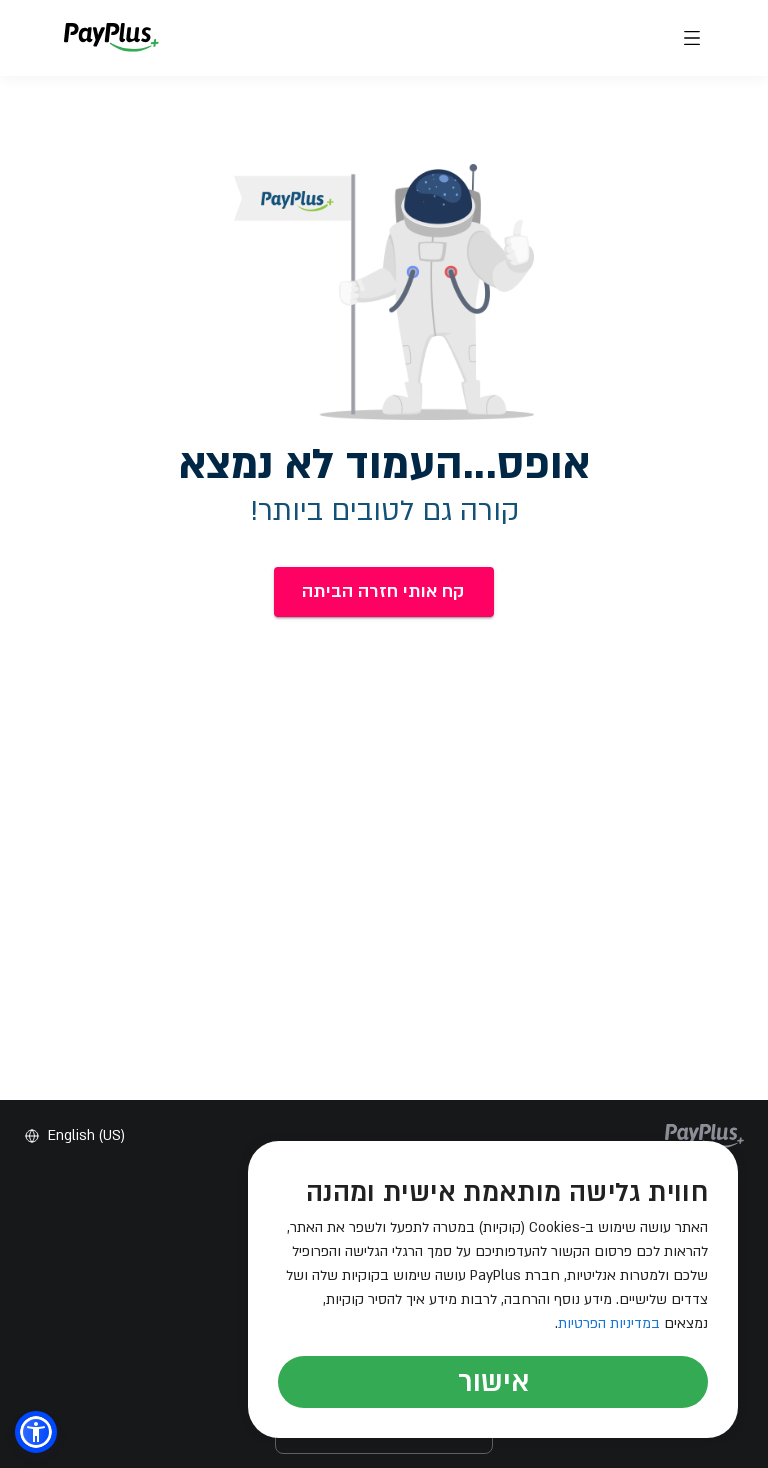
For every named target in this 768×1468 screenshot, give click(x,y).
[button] (36, 1432)
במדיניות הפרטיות (609, 1323)
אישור (493, 1382)
